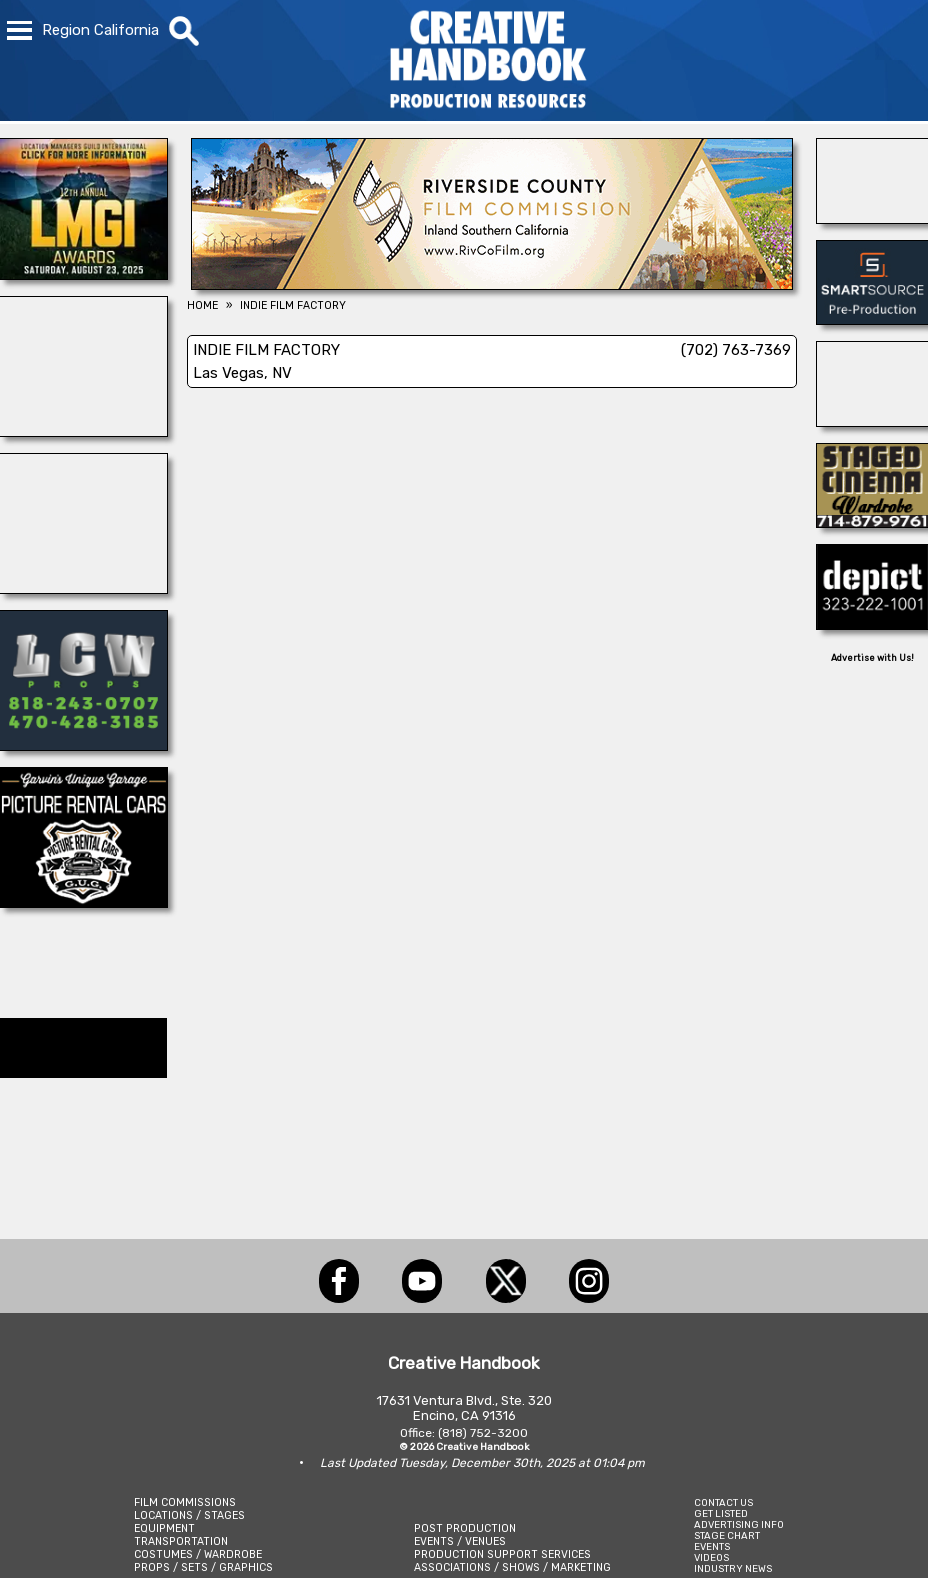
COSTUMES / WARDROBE (198, 1554)
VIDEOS (711, 1557)
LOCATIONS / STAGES (189, 1515)
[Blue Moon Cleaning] (872, 421)
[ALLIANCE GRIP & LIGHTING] (83, 431)
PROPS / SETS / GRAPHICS (203, 1567)
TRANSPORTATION (181, 1541)
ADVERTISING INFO (739, 1524)
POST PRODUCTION (465, 1528)
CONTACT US (723, 1502)
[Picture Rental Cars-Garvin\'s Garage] (83, 902)
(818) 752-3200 (483, 1433)
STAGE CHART (727, 1535)
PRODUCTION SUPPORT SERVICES (502, 1554)
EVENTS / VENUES (460, 1541)
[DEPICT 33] (872, 624)
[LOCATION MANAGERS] (83, 274)
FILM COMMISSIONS (185, 1502)
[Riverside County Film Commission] (492, 284)
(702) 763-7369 (736, 350)
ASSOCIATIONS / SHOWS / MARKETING (512, 1567)
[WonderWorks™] (83, 588)
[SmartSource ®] (872, 319)
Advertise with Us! (872, 658)
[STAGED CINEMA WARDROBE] (872, 522)
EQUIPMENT (164, 1528)
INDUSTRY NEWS (733, 1568)
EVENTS (712, 1546)
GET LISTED (721, 1513)
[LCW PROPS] (83, 745)
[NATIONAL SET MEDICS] (872, 218)
